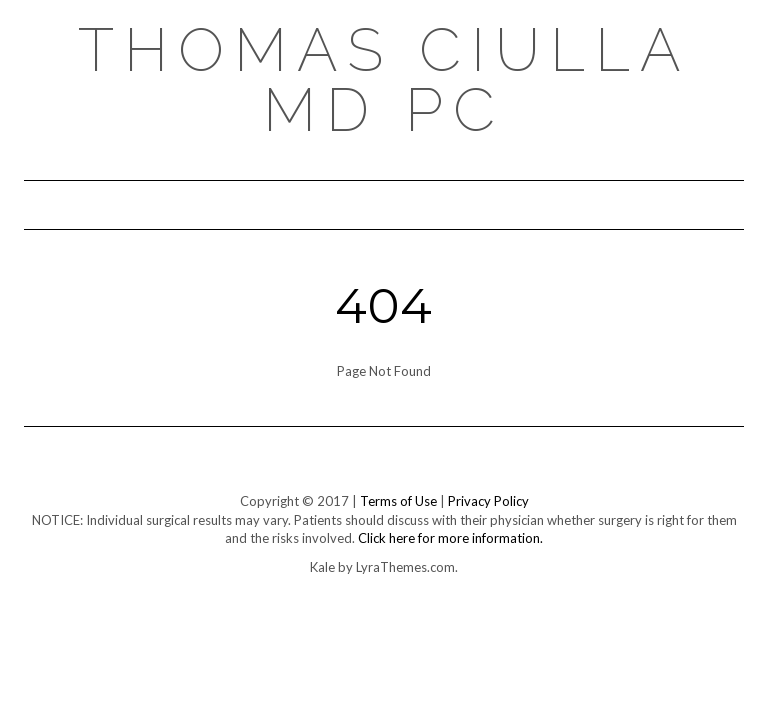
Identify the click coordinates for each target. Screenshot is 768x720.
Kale (322, 567)
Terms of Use (398, 501)
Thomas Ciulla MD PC (384, 80)
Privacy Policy (488, 501)
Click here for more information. (450, 538)
